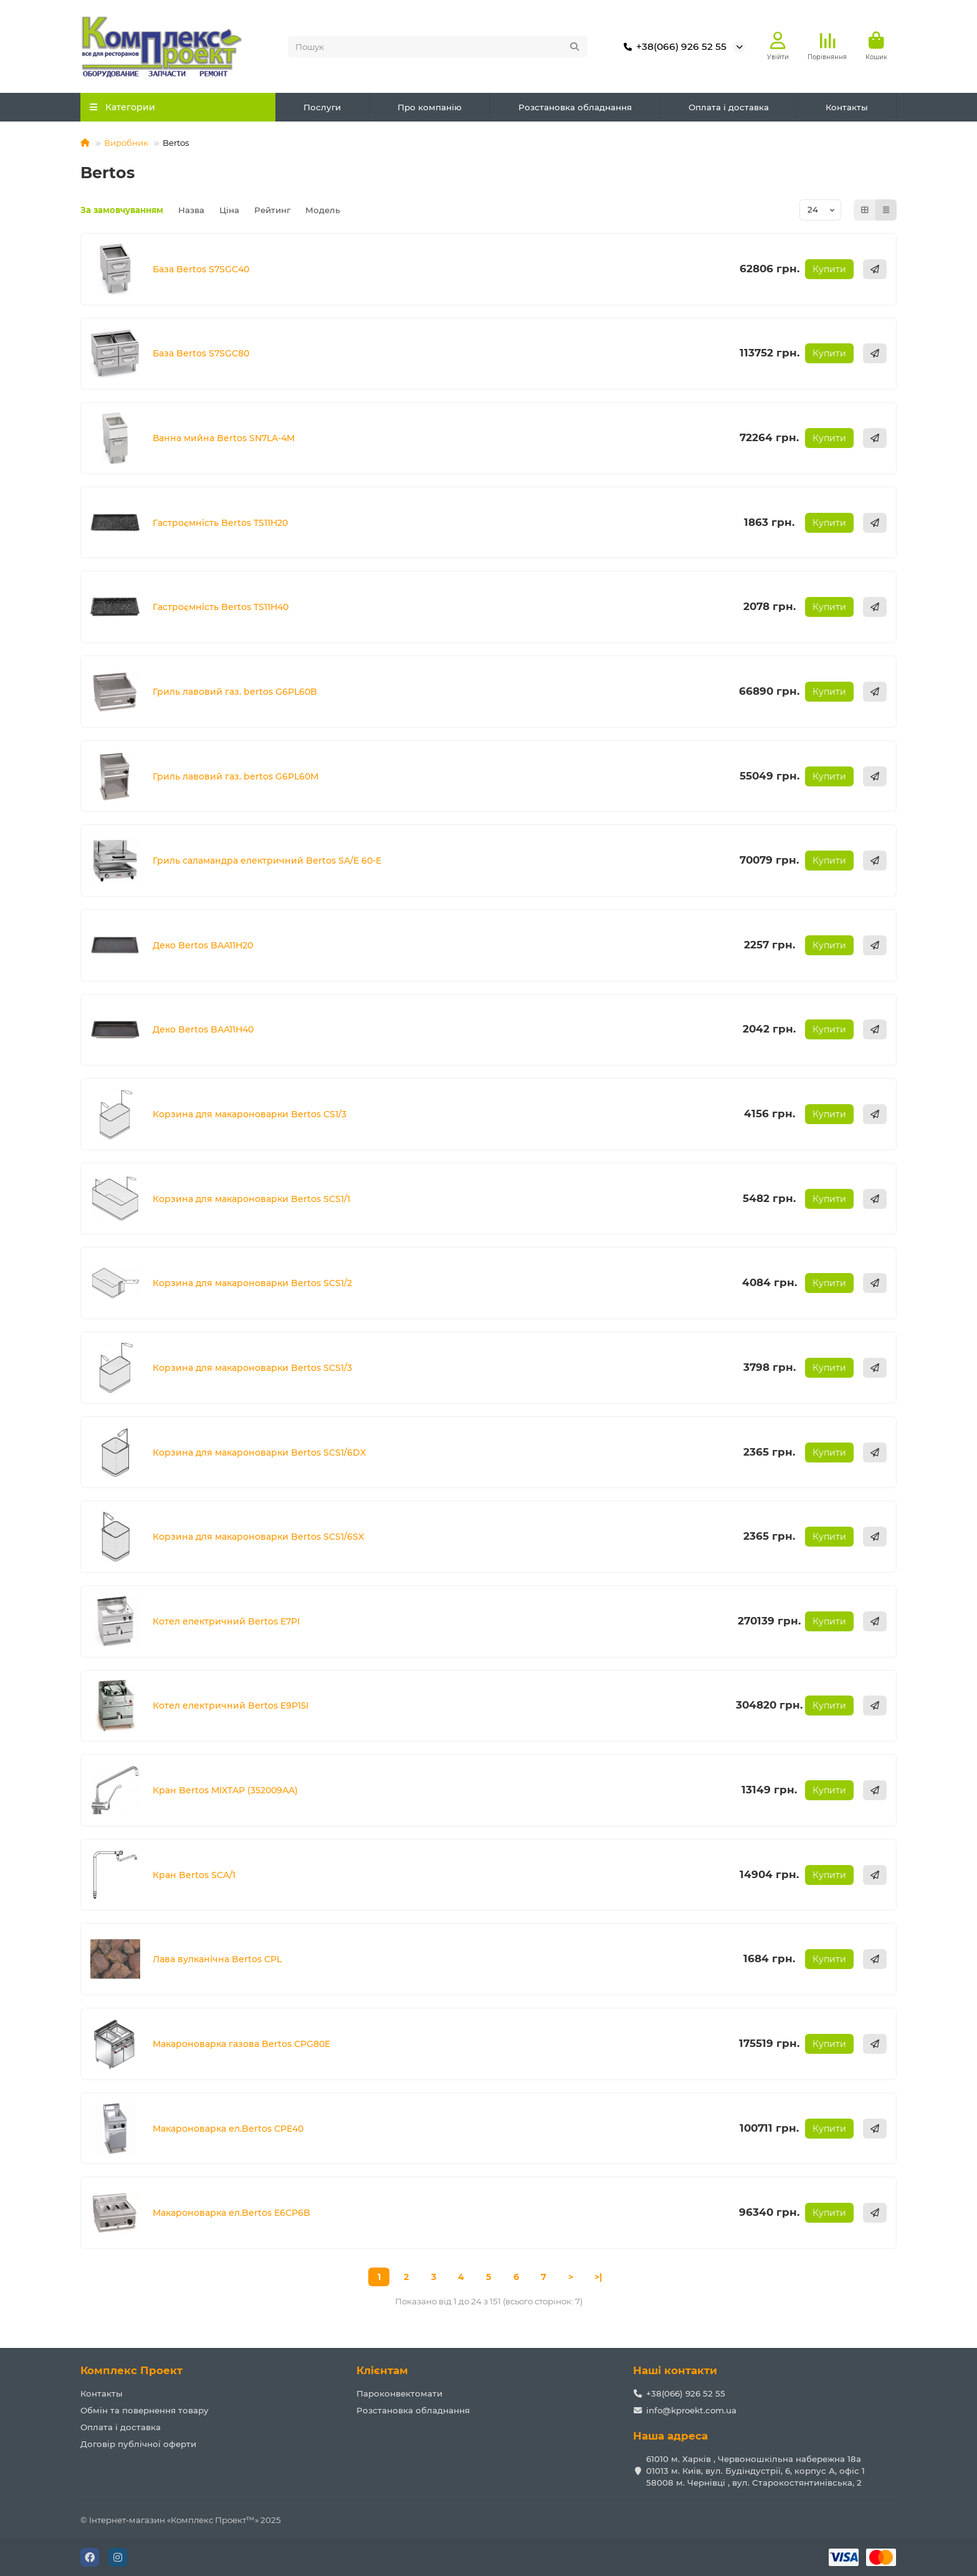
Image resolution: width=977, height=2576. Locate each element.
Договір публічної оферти (138, 2444)
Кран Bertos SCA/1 (194, 1875)
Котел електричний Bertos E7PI (226, 1621)
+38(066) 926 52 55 (673, 47)
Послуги (322, 107)
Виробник (126, 143)
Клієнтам (382, 2370)
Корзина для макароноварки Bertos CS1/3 (249, 1114)
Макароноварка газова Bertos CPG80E (241, 2043)
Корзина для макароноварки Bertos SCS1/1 (251, 1199)
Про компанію (430, 107)
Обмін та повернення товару (144, 2410)
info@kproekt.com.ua (691, 2410)
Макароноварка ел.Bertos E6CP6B (231, 2212)
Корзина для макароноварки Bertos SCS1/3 (252, 1367)
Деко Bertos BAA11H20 (203, 945)
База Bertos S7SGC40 (201, 269)
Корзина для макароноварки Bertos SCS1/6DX (259, 1452)
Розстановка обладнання (575, 107)
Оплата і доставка (729, 107)
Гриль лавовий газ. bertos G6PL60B (235, 691)
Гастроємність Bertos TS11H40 (220, 607)
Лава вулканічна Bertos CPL (217, 1959)
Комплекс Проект (131, 2370)
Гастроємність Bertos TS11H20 (220, 522)
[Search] (438, 46)
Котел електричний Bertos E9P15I (230, 1705)
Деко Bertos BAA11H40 (203, 1029)
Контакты (847, 107)
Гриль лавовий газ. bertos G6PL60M (235, 776)
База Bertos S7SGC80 (201, 353)
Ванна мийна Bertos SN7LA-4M (224, 438)
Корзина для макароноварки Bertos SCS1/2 (252, 1283)
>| (598, 2277)
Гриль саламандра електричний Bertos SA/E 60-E (267, 860)
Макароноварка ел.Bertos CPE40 (228, 2128)
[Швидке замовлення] (875, 269)
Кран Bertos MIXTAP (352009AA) (225, 1790)
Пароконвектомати (399, 2393)
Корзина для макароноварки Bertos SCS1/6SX (258, 1536)
